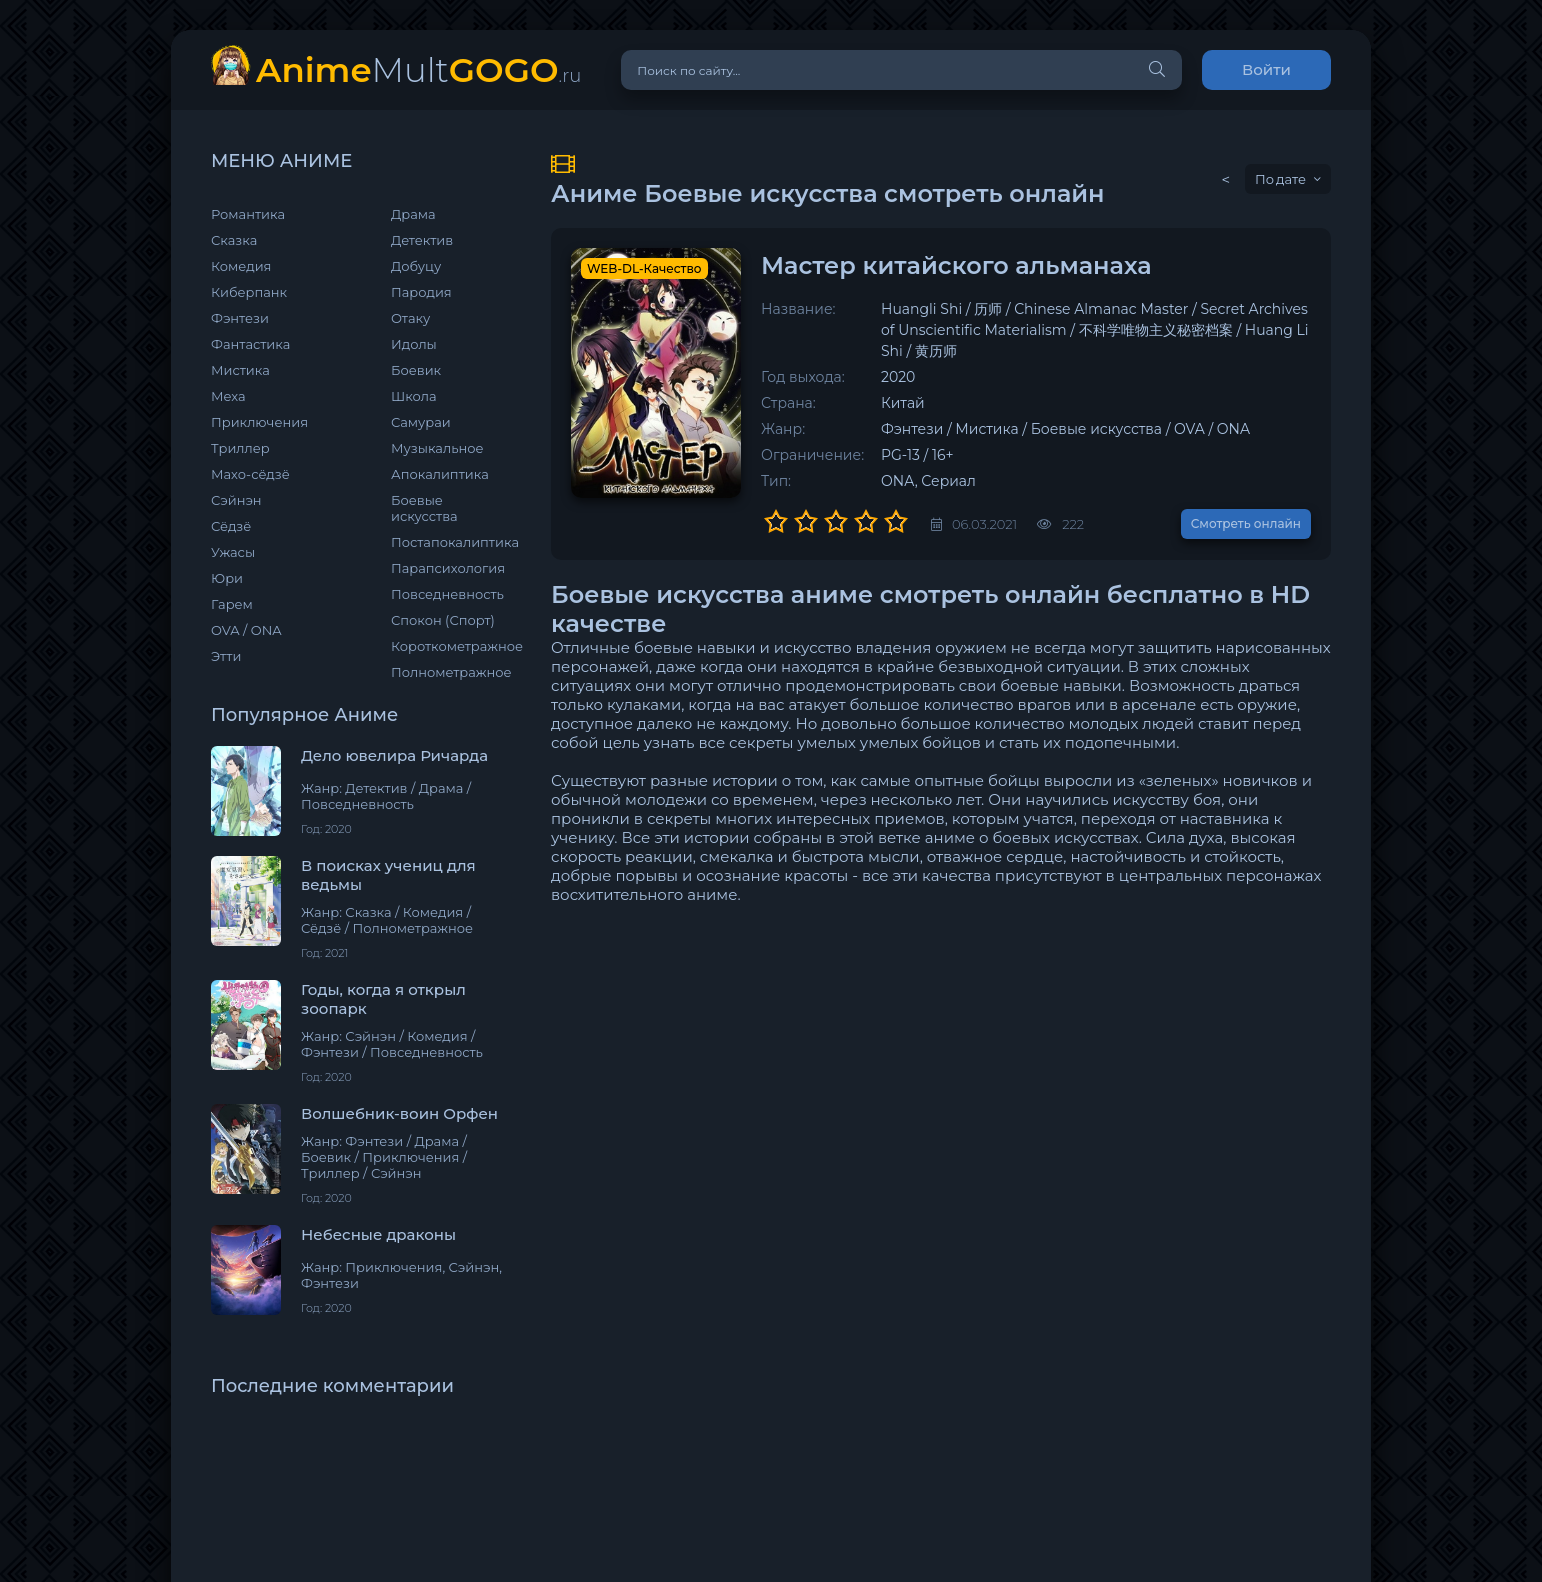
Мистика (240, 370)
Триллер (240, 448)
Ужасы (233, 552)
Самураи (421, 422)
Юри (227, 578)
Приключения (259, 422)
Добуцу (416, 266)
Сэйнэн (236, 500)
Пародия (421, 292)
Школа (414, 396)
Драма (413, 214)
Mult (418, 69)
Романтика (248, 214)
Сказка (234, 240)
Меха (228, 396)
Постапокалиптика (451, 542)
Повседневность (447, 594)
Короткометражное (451, 646)
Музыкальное (437, 448)
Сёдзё (231, 526)
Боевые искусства (424, 508)
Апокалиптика (440, 474)
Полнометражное (451, 672)
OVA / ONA (246, 630)
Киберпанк (249, 292)
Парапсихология (448, 568)
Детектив (422, 240)
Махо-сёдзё (250, 474)
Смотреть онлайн (1246, 523)
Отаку (410, 318)
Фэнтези (240, 318)
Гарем (232, 604)
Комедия (241, 266)
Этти (226, 656)
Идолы (414, 344)
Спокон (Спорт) (443, 620)
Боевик (416, 370)
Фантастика (250, 344)
